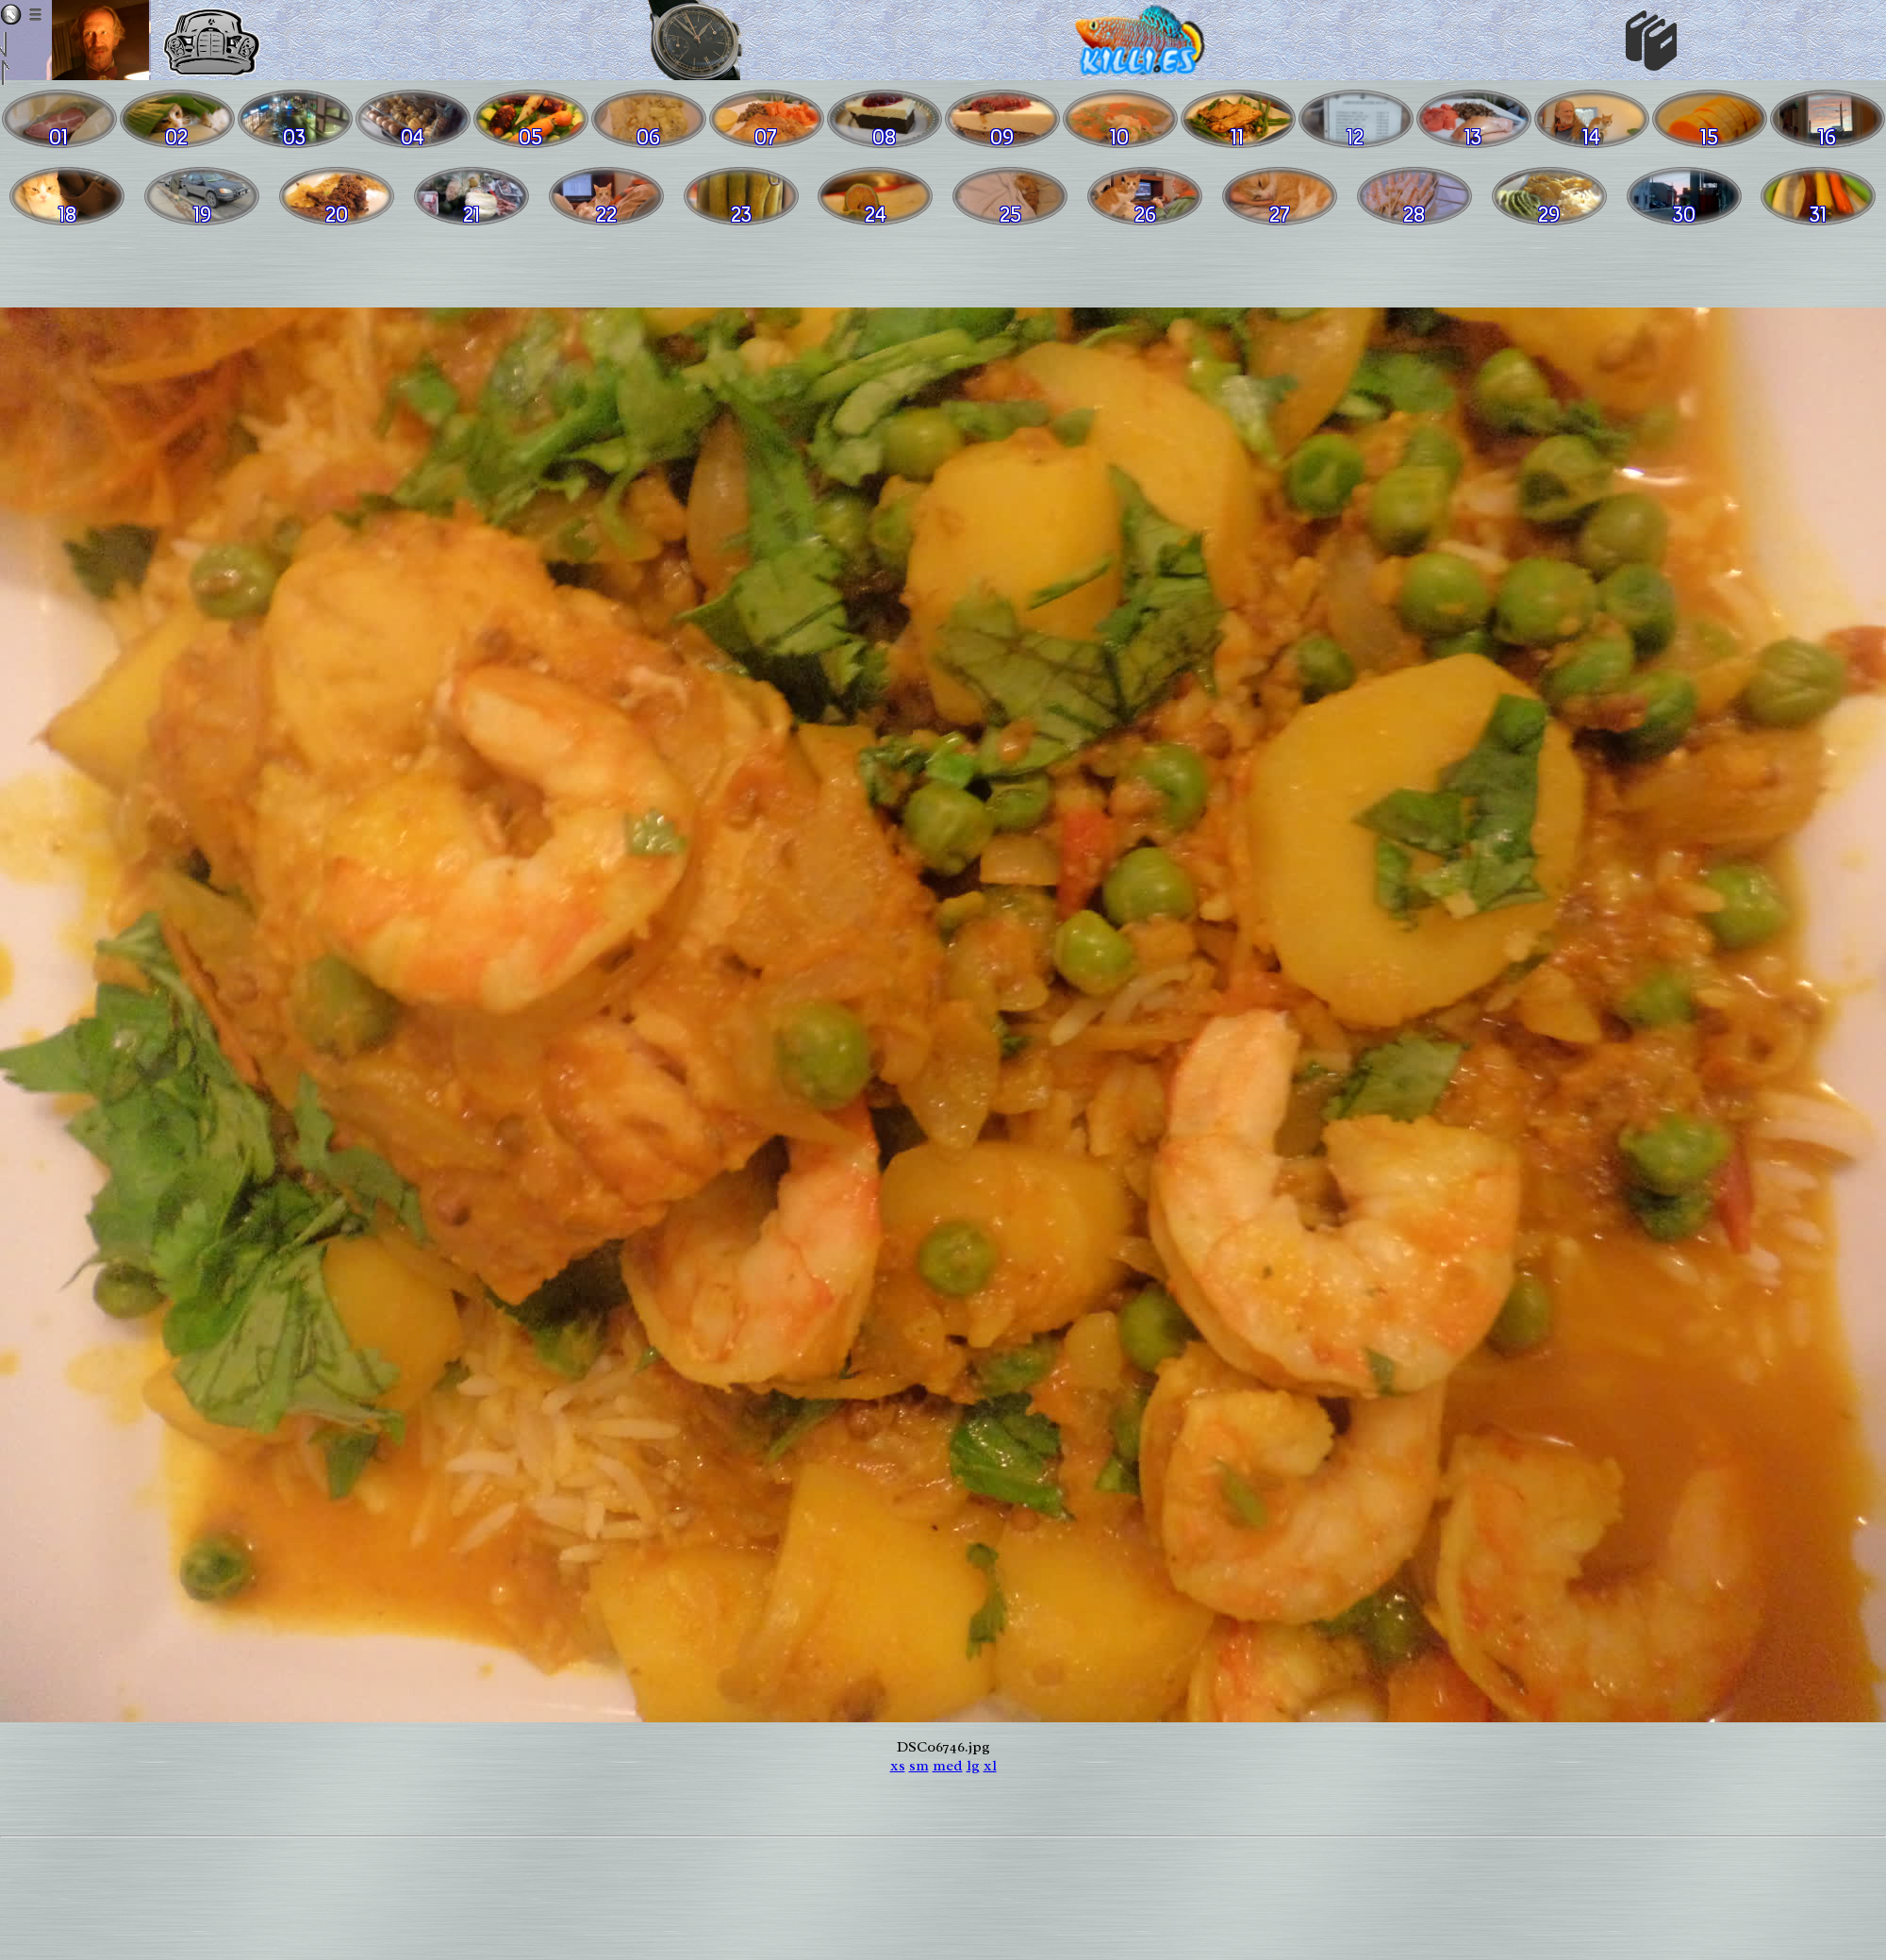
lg (973, 1765)
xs (897, 1765)
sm (919, 1765)
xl (990, 1765)
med (948, 1765)
